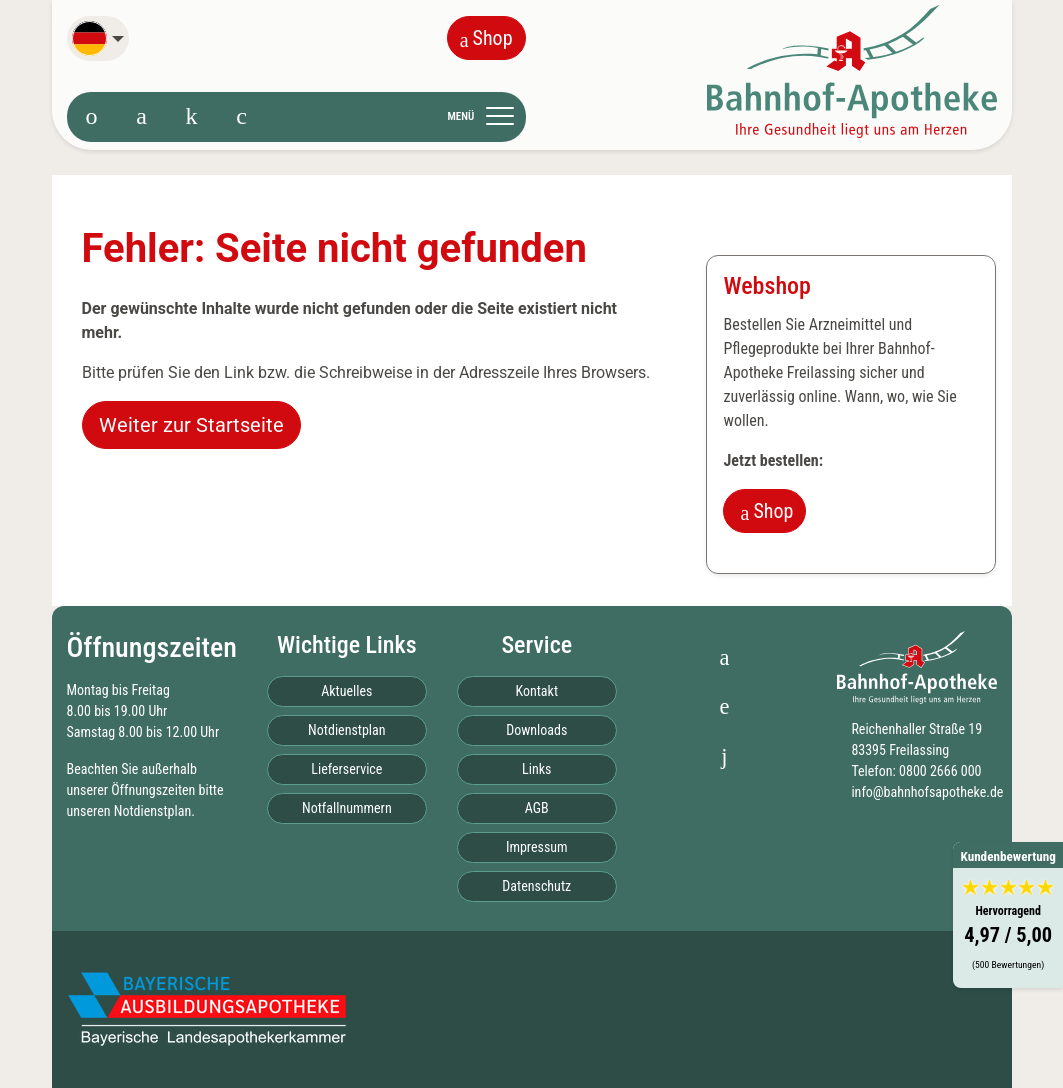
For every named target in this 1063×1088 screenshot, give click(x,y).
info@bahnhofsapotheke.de (927, 792)
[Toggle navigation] (487, 116)
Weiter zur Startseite (191, 425)
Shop (486, 38)
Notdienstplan (152, 811)
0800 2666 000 (940, 771)
